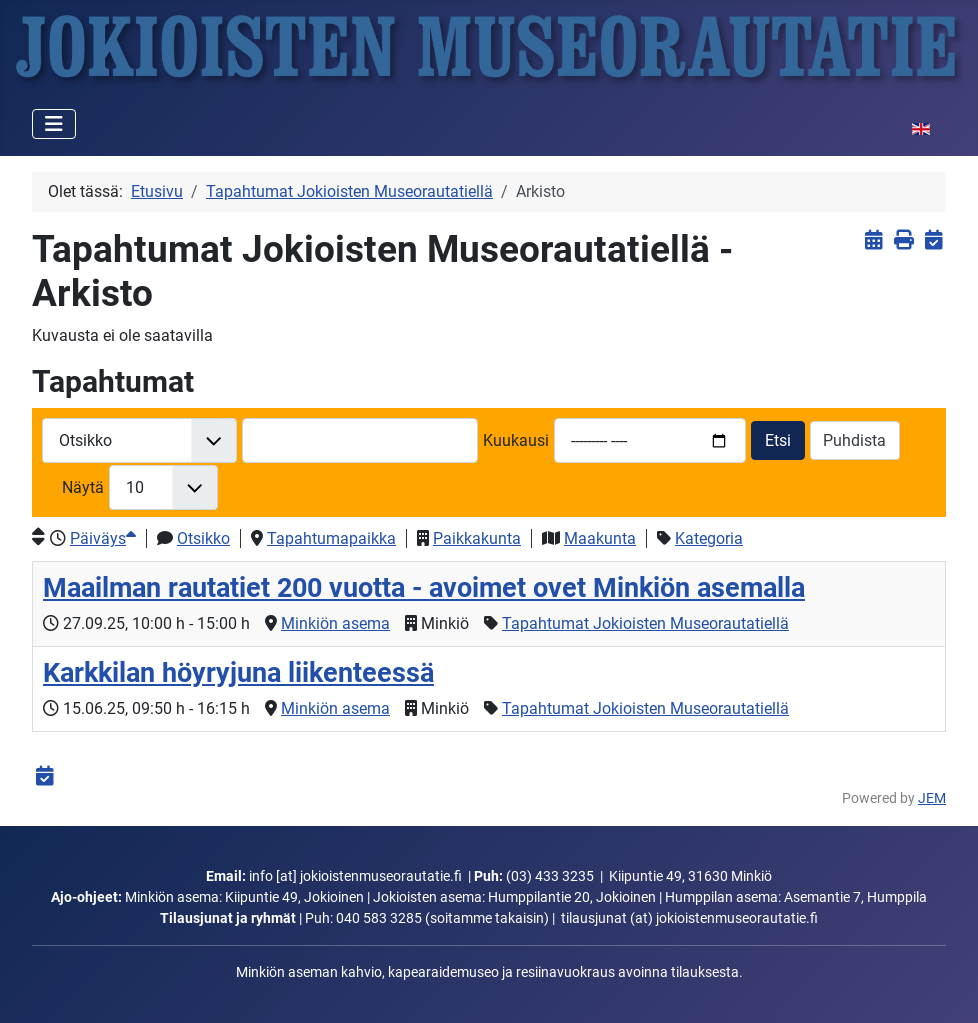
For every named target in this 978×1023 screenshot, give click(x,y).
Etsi (778, 440)
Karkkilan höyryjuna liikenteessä (238, 673)
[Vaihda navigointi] (54, 124)
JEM (932, 798)
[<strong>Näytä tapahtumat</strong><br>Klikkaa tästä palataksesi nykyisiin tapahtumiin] (873, 239)
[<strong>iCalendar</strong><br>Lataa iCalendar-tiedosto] (933, 239)
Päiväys (103, 538)
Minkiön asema (335, 623)
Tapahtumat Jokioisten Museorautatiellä (645, 623)
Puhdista (854, 440)
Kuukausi (516, 440)
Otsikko (203, 538)
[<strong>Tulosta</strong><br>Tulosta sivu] (903, 239)
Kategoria (709, 538)
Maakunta (600, 538)
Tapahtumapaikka (331, 538)
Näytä (83, 487)
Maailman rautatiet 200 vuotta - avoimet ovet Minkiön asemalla (424, 588)
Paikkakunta (477, 538)
